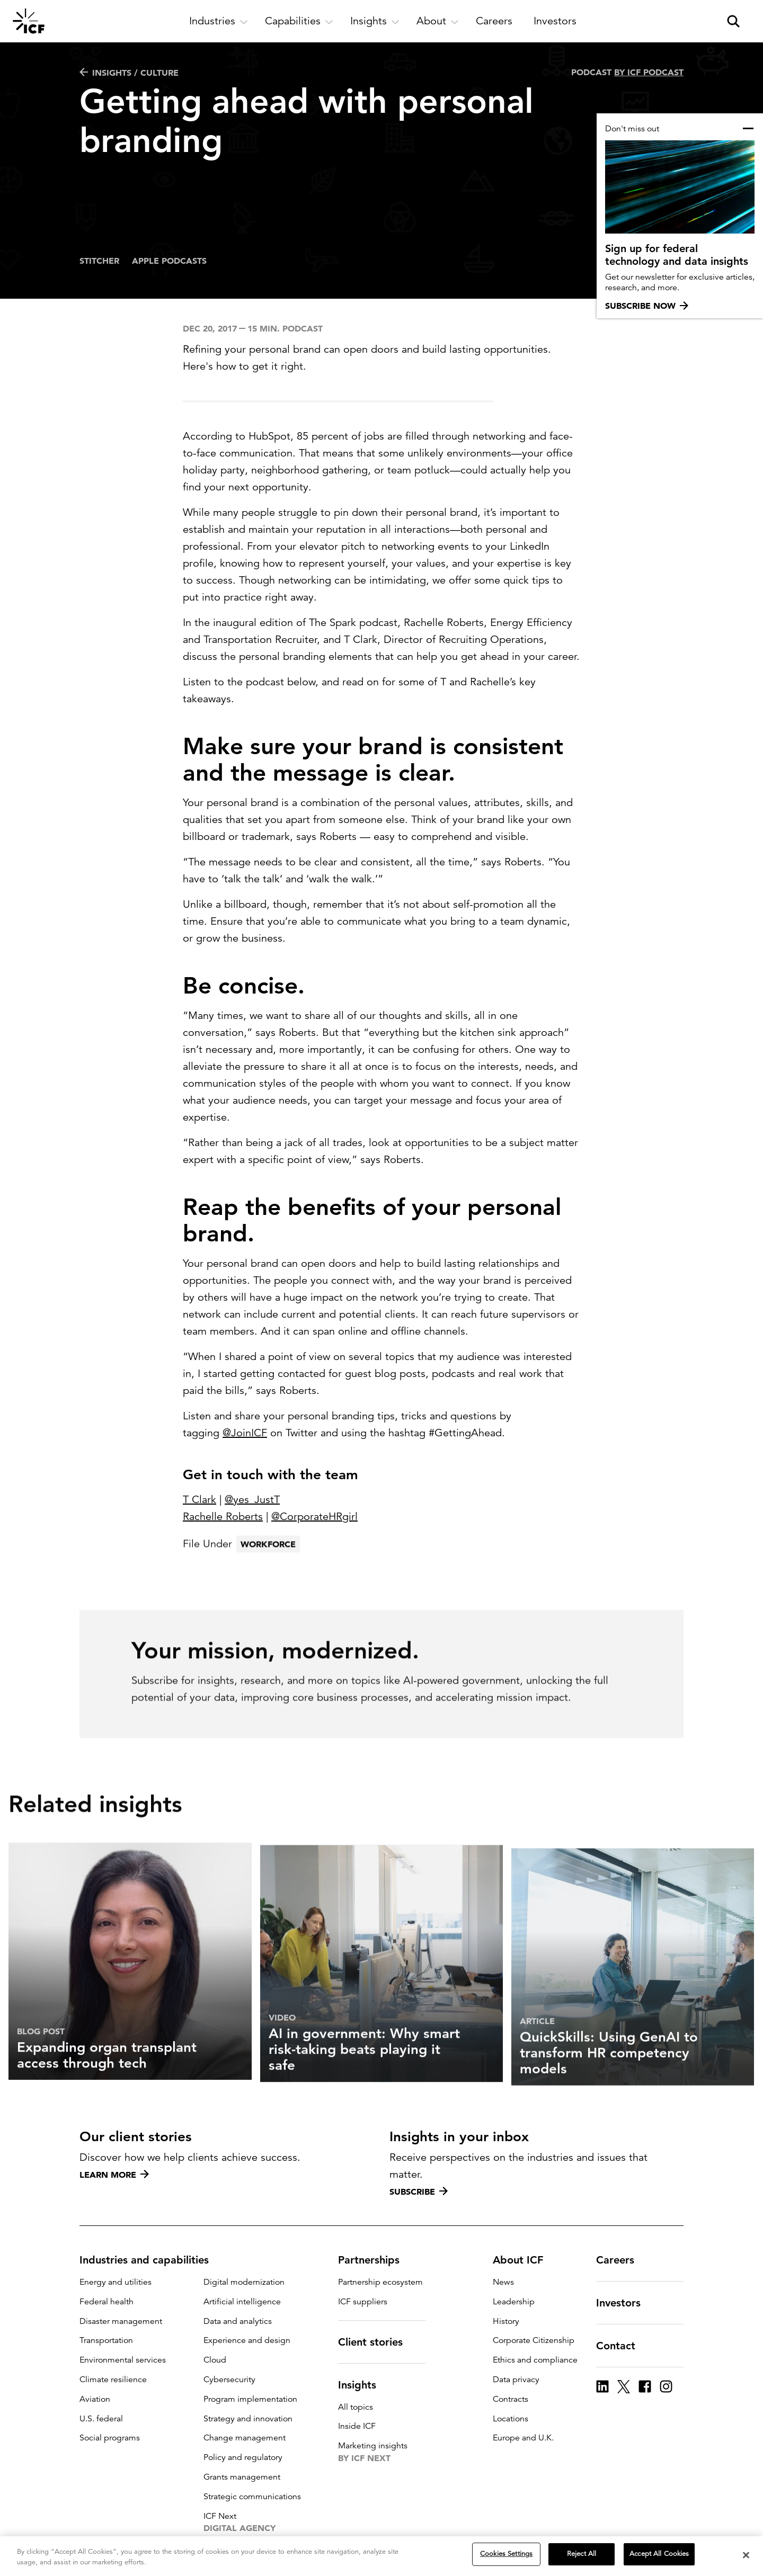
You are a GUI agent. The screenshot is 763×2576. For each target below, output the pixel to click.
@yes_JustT (252, 1499)
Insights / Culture (129, 72)
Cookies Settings (506, 2555)
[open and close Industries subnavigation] (218, 21)
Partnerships (375, 2259)
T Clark (199, 1499)
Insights (363, 2384)
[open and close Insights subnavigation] (375, 21)
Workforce (268, 1569)
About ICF (524, 2259)
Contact (622, 2345)
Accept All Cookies (659, 2555)
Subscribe (418, 2191)
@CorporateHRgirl (314, 1516)
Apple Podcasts (169, 260)
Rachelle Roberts (223, 1516)
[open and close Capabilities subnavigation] (299, 21)
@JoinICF (245, 1432)
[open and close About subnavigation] (437, 21)
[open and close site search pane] (733, 21)
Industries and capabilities (150, 2259)
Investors (624, 2302)
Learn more (114, 2174)
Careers (621, 2259)
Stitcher (99, 260)
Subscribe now (646, 305)
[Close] (746, 2555)
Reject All (581, 2555)
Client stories (376, 2341)
